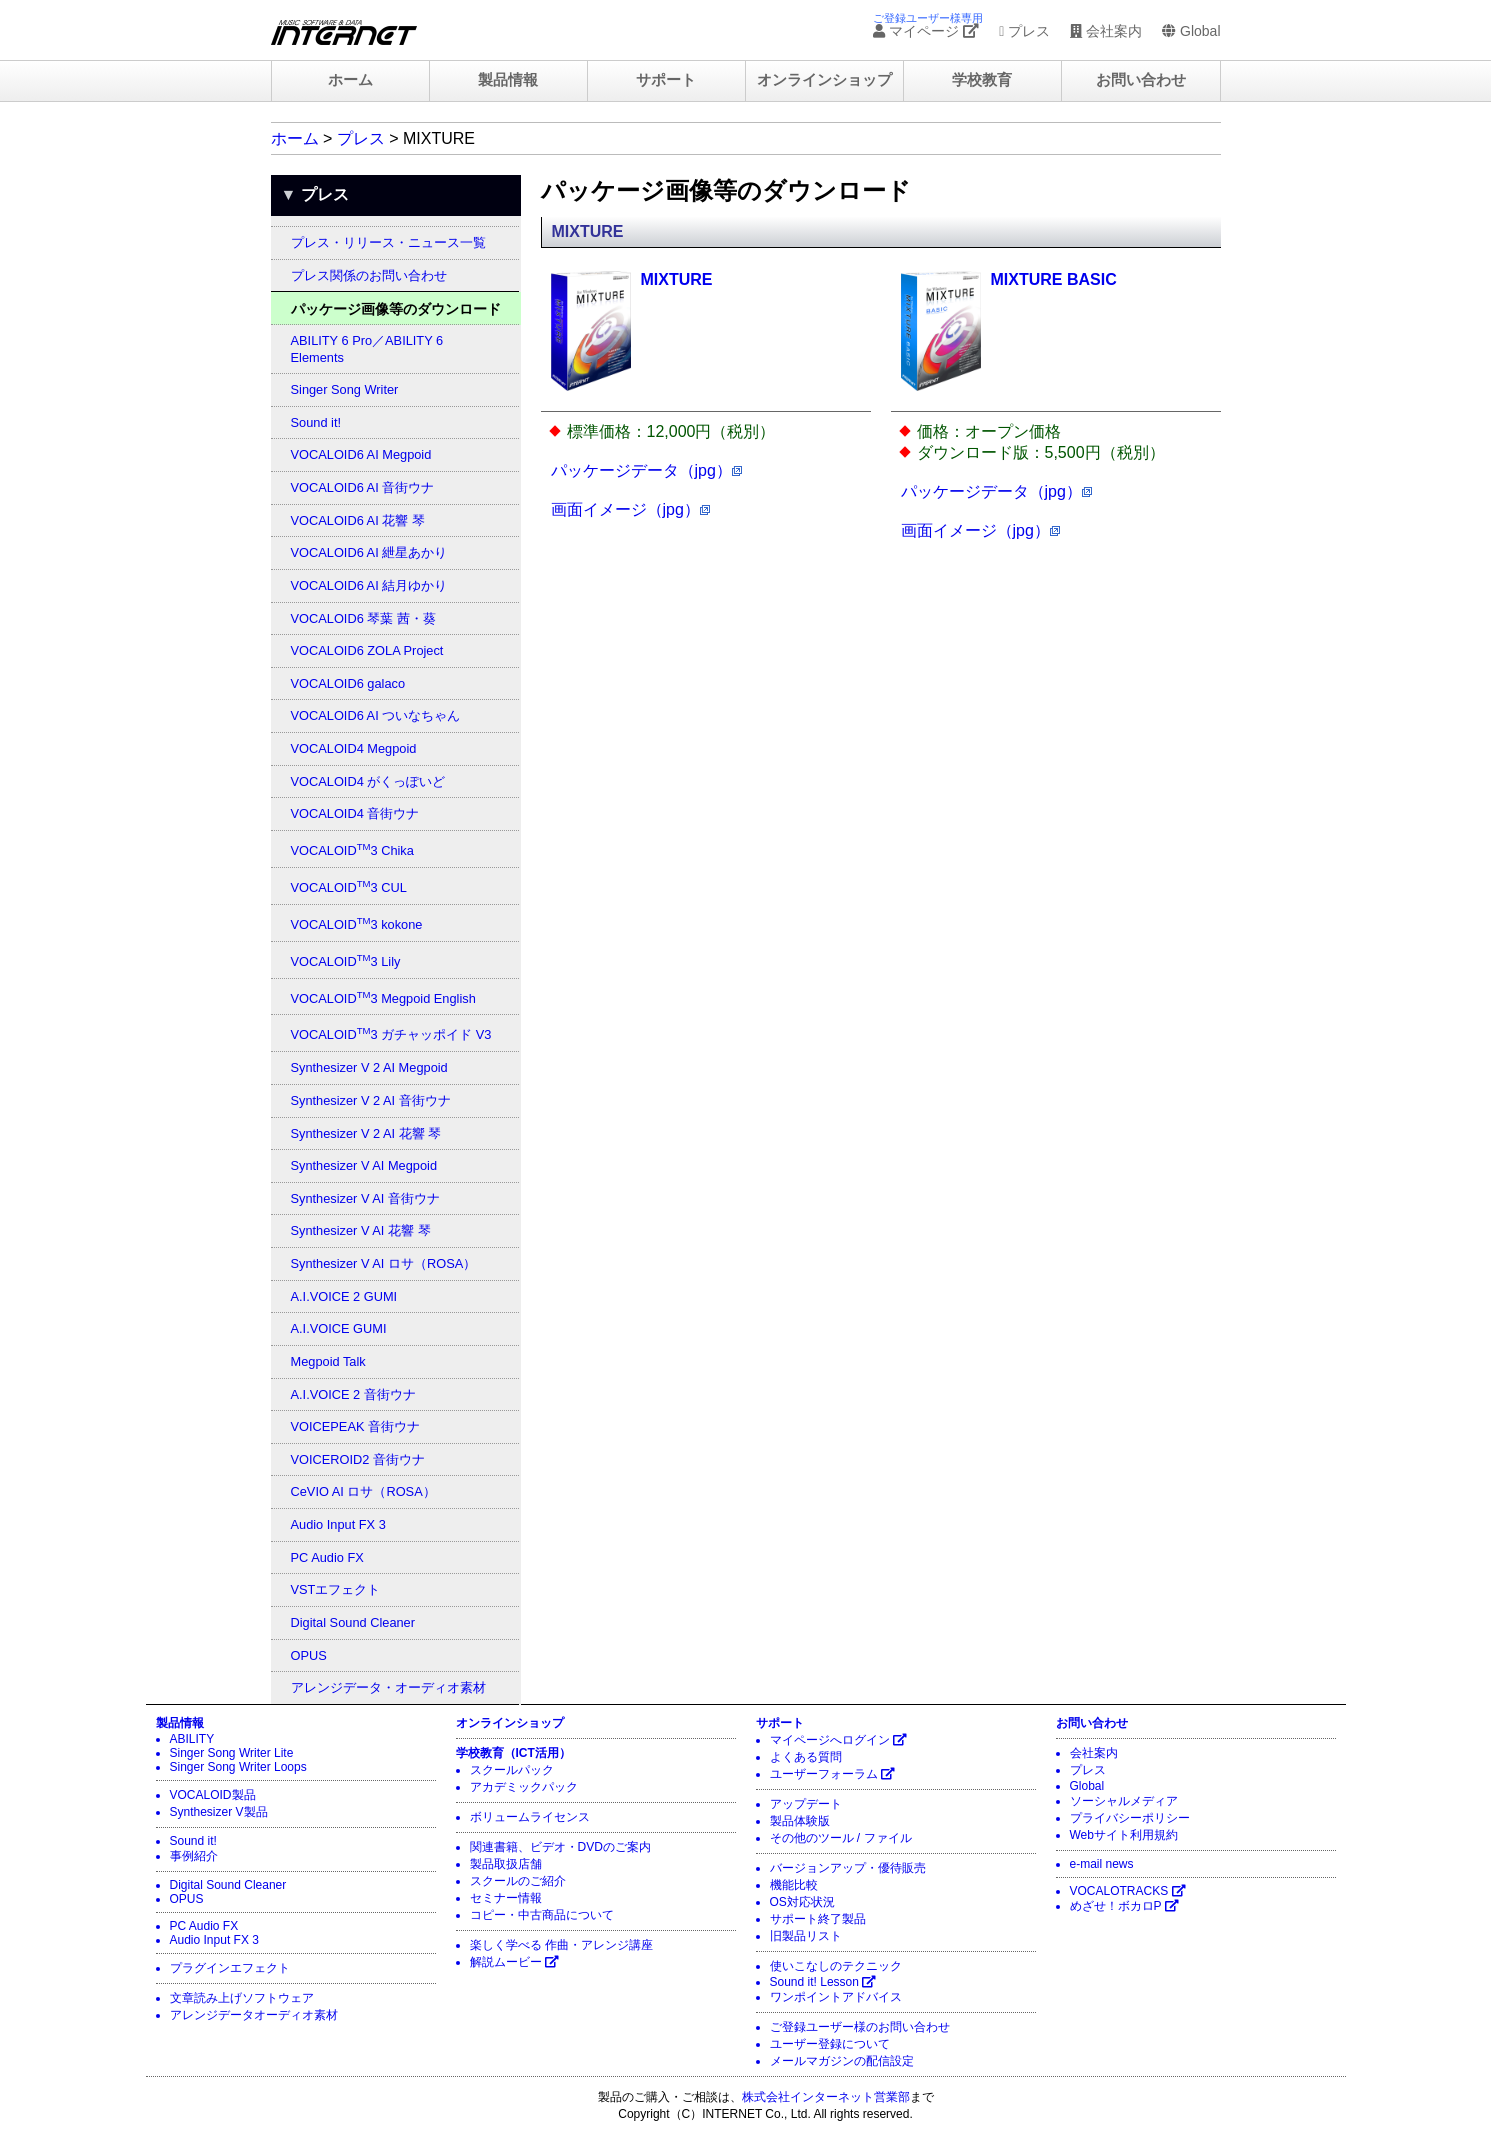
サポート (666, 80)
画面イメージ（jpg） (630, 509)
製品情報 (508, 80)
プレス (1024, 31)
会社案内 (1106, 31)
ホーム (350, 80)
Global (1191, 31)
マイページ (926, 31)
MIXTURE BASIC (1054, 279)
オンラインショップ (824, 80)
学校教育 (982, 80)
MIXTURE (677, 279)
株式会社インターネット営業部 (826, 2097)
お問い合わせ (1141, 80)
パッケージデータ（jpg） (646, 470)
